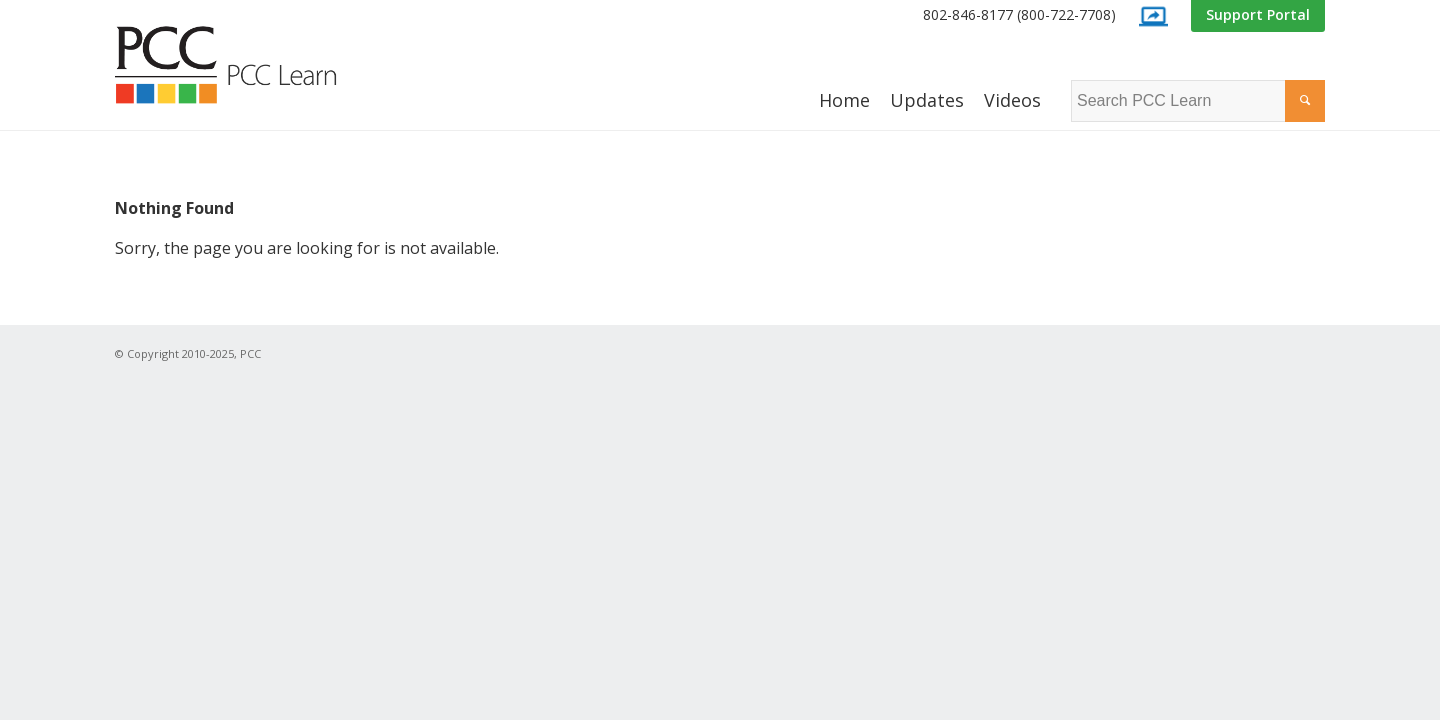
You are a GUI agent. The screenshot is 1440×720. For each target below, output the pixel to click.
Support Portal (1258, 14)
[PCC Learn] (248, 65)
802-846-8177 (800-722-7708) (1019, 14)
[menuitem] (1019, 15)
